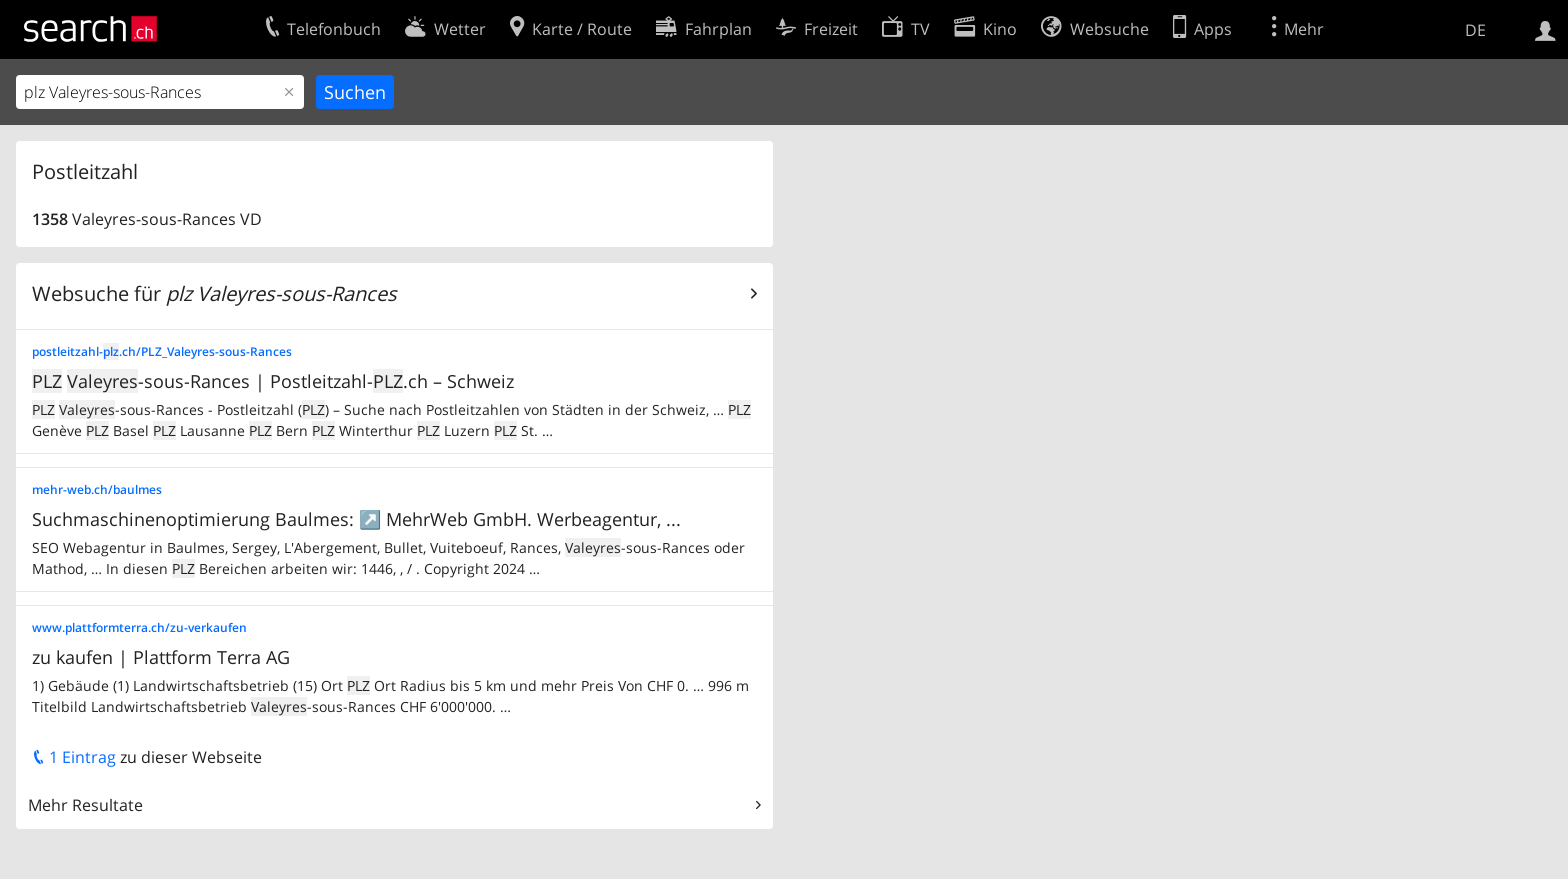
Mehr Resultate (85, 805)
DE (1475, 30)
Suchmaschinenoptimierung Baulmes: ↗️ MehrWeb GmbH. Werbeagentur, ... (356, 519)
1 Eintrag (74, 757)
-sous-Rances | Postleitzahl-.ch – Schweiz (273, 381)
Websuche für (214, 293)
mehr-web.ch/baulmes (97, 489)
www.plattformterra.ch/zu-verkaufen (139, 627)
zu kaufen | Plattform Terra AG (161, 657)
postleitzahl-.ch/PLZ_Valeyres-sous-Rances (162, 351)
